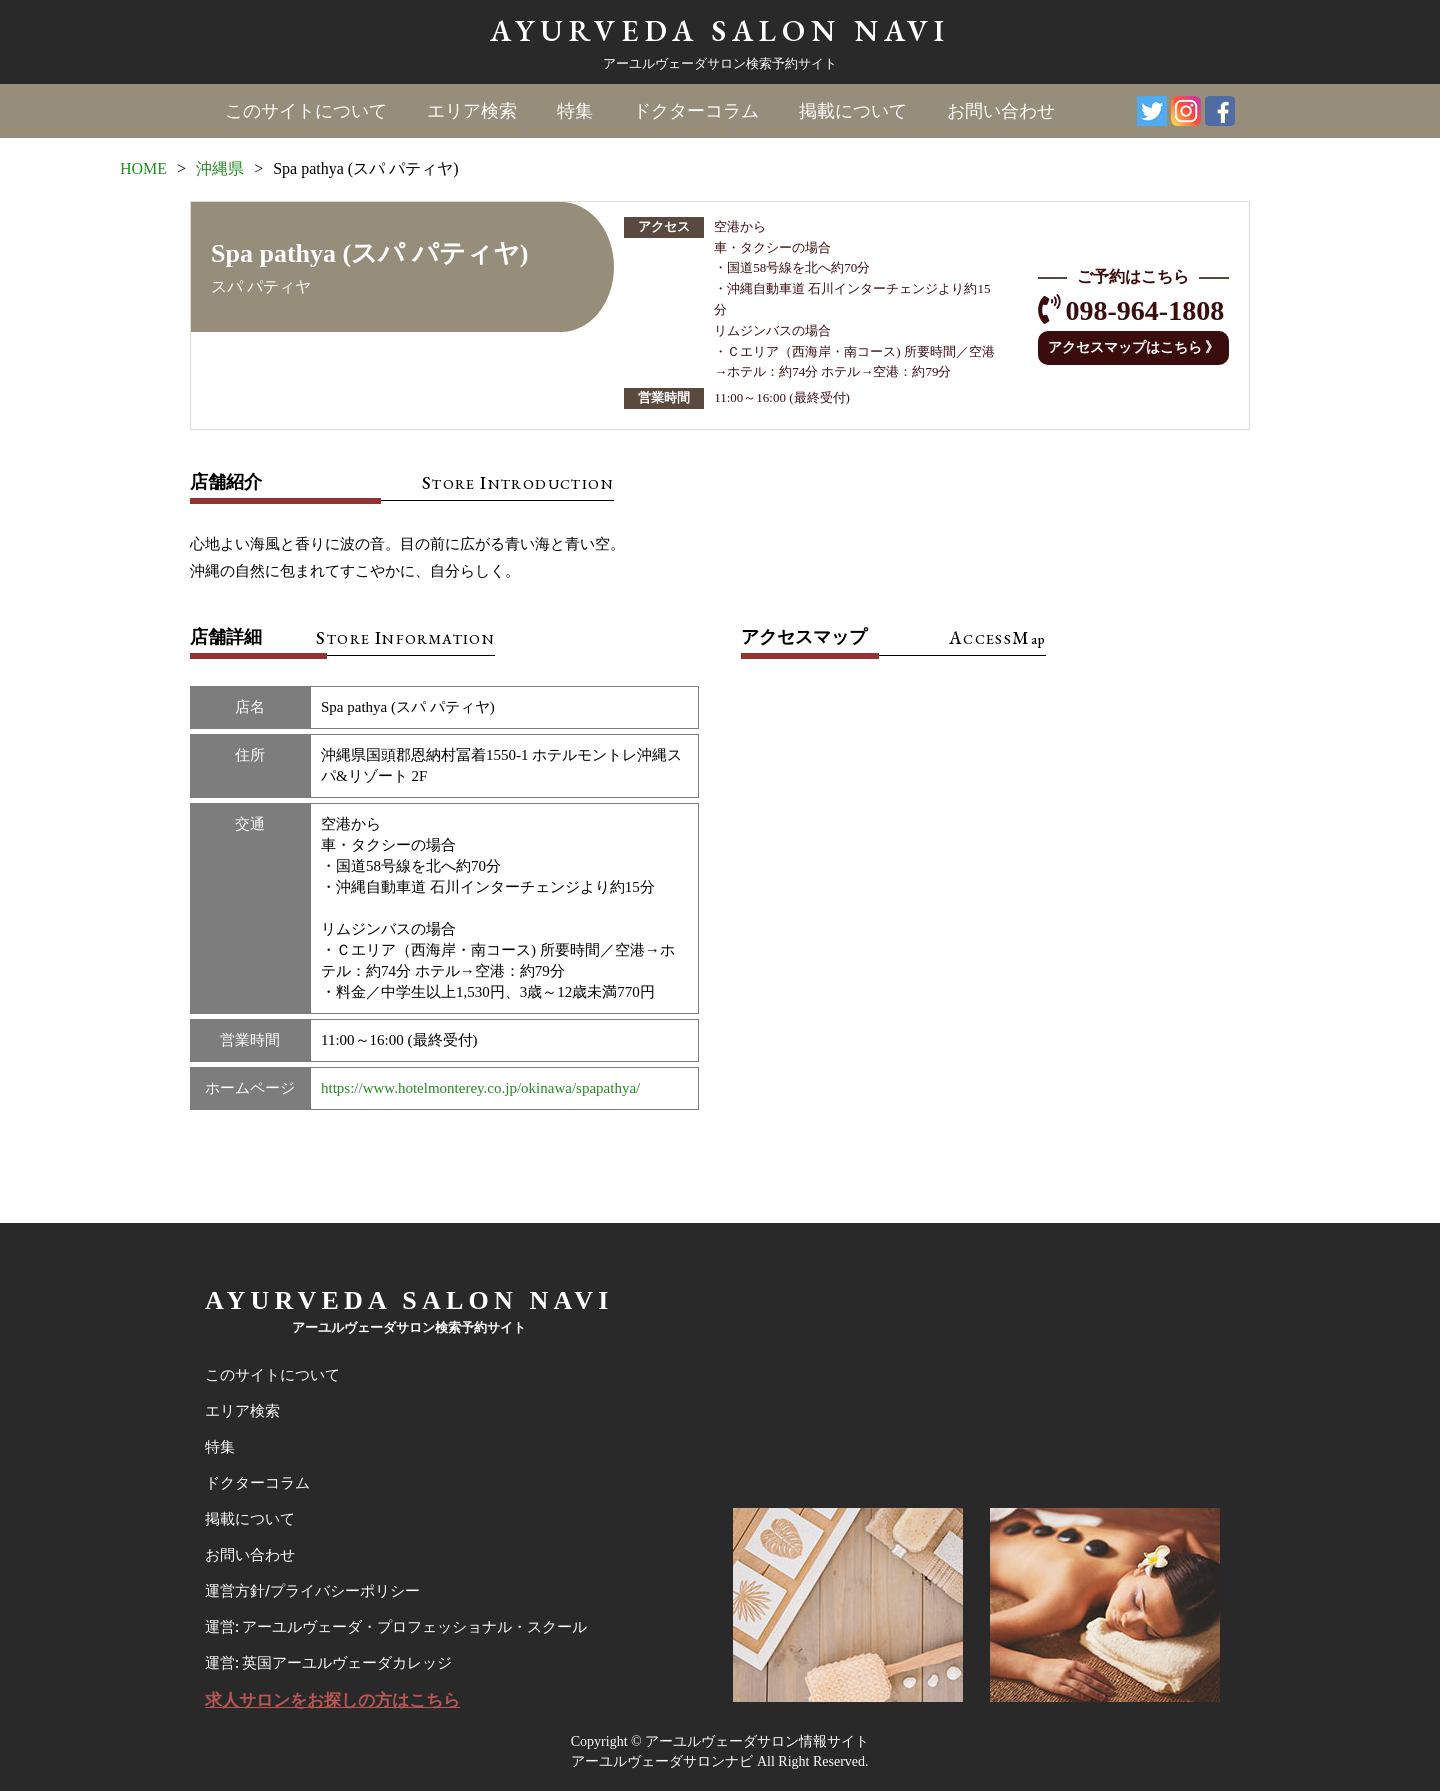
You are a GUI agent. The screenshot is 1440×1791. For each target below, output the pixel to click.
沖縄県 (220, 168)
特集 (575, 111)
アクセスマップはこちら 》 (1134, 347)
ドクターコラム (696, 111)
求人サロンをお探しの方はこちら (332, 1700)
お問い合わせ (1001, 111)
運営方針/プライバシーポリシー (312, 1591)
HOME (143, 168)
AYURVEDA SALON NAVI (720, 30)
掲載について (853, 111)
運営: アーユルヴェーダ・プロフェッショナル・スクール (396, 1627)
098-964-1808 (1145, 310)
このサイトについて (306, 111)
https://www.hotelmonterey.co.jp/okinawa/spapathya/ (480, 1088)
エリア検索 (472, 111)
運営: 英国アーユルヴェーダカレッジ (328, 1663)
